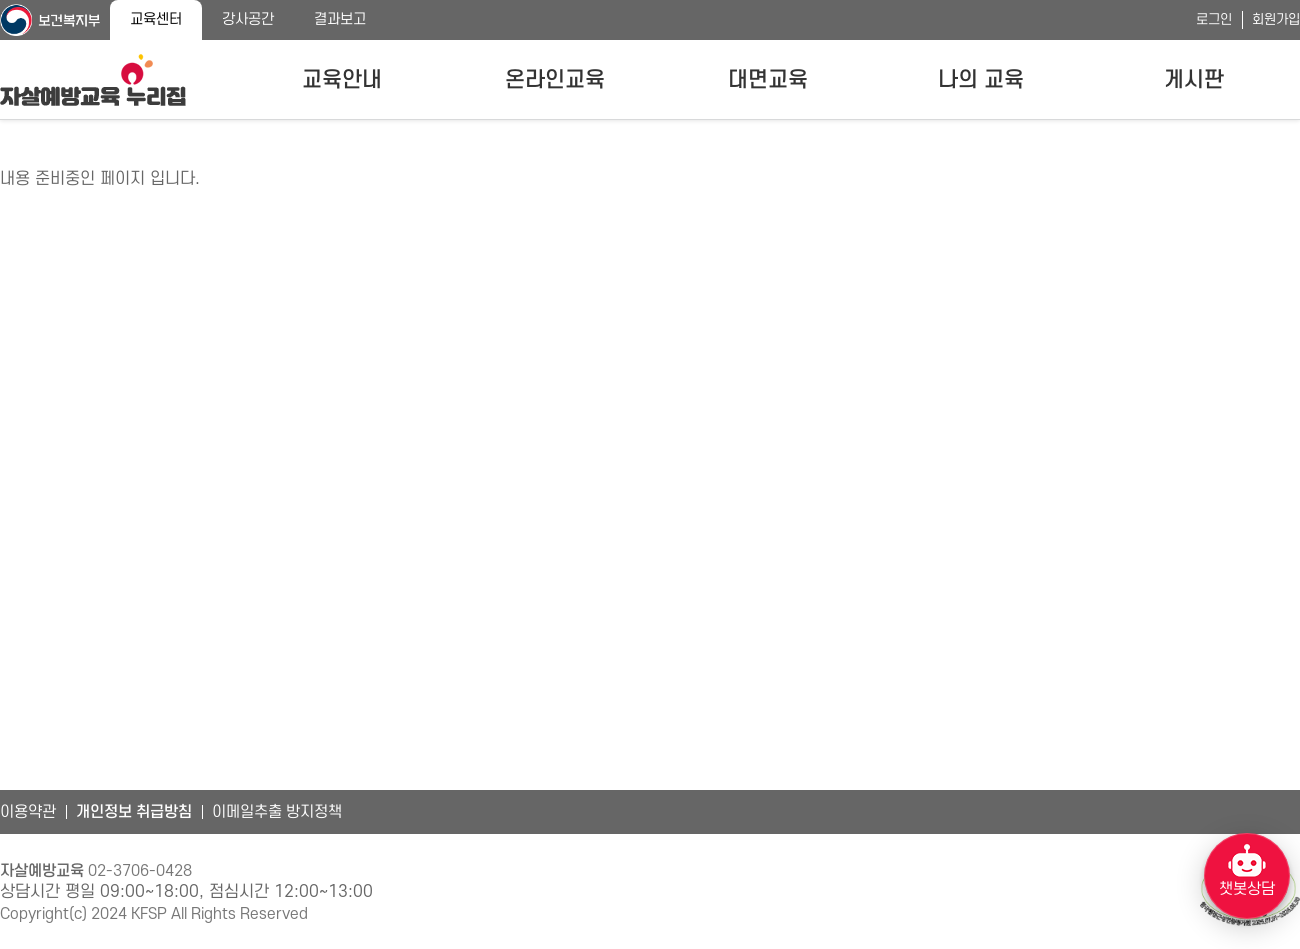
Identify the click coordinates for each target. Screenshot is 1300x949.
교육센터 (156, 19)
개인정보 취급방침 (134, 812)
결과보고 (340, 19)
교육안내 (342, 80)
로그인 (1214, 19)
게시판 (1194, 80)
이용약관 (28, 812)
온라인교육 (555, 80)
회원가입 (1276, 19)
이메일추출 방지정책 (277, 812)
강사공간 (248, 19)
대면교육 (768, 80)
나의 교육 (981, 80)
